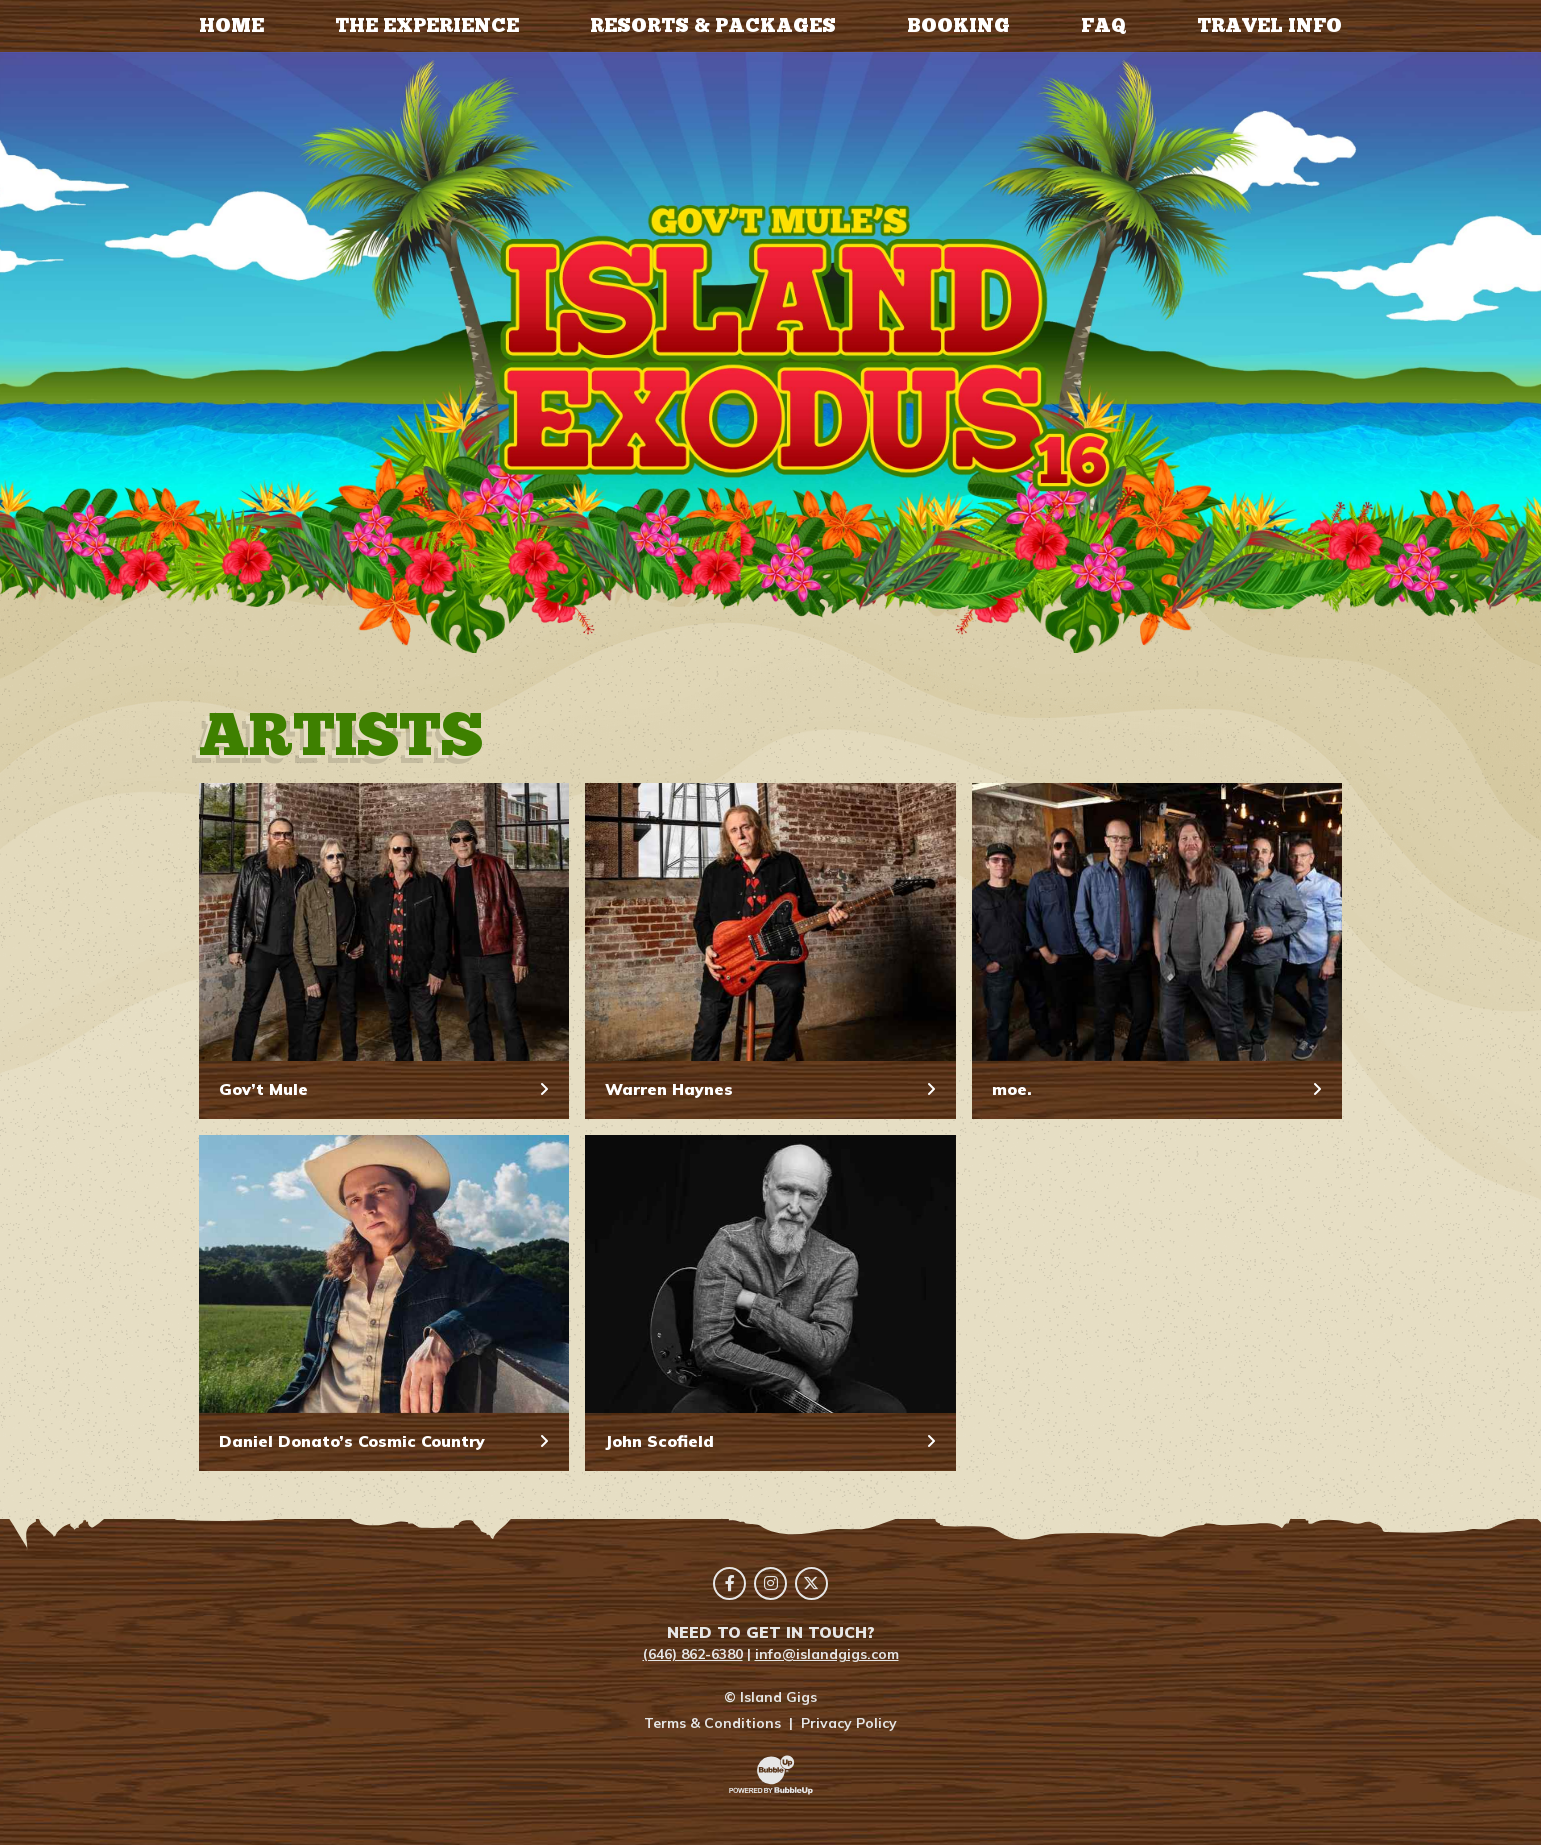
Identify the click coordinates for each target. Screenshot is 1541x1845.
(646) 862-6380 (693, 1654)
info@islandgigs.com (827, 1654)
